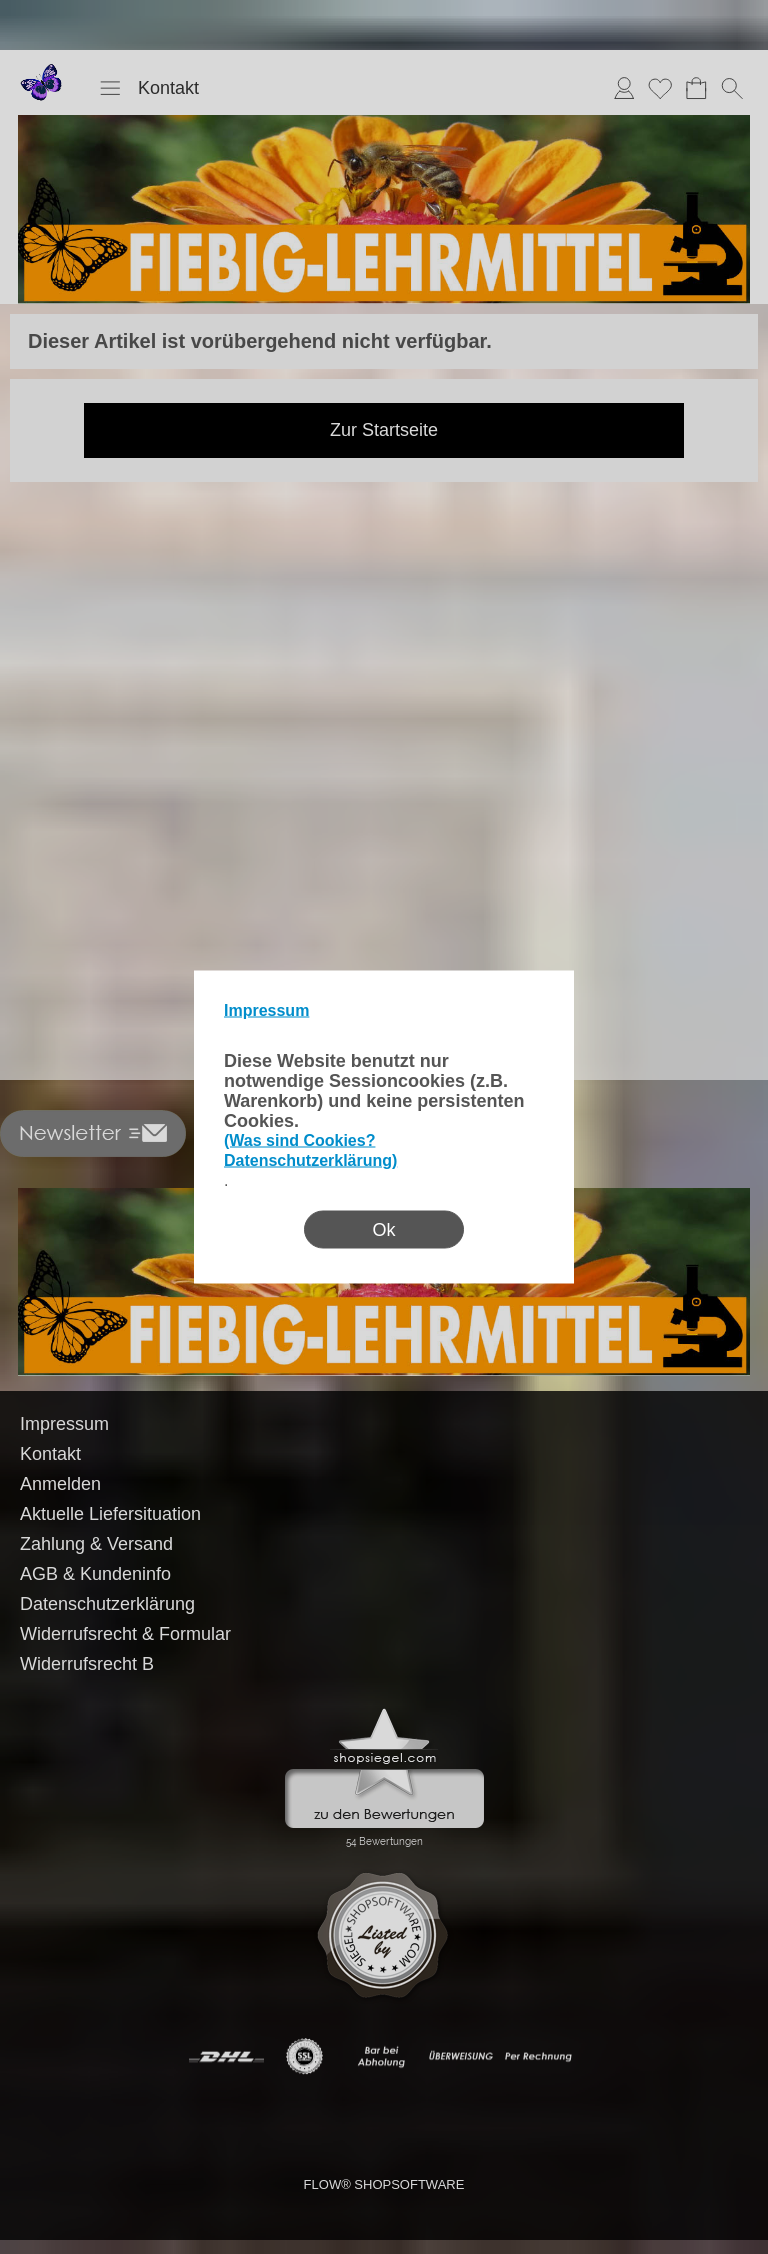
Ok (383, 1230)
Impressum (266, 1010)
